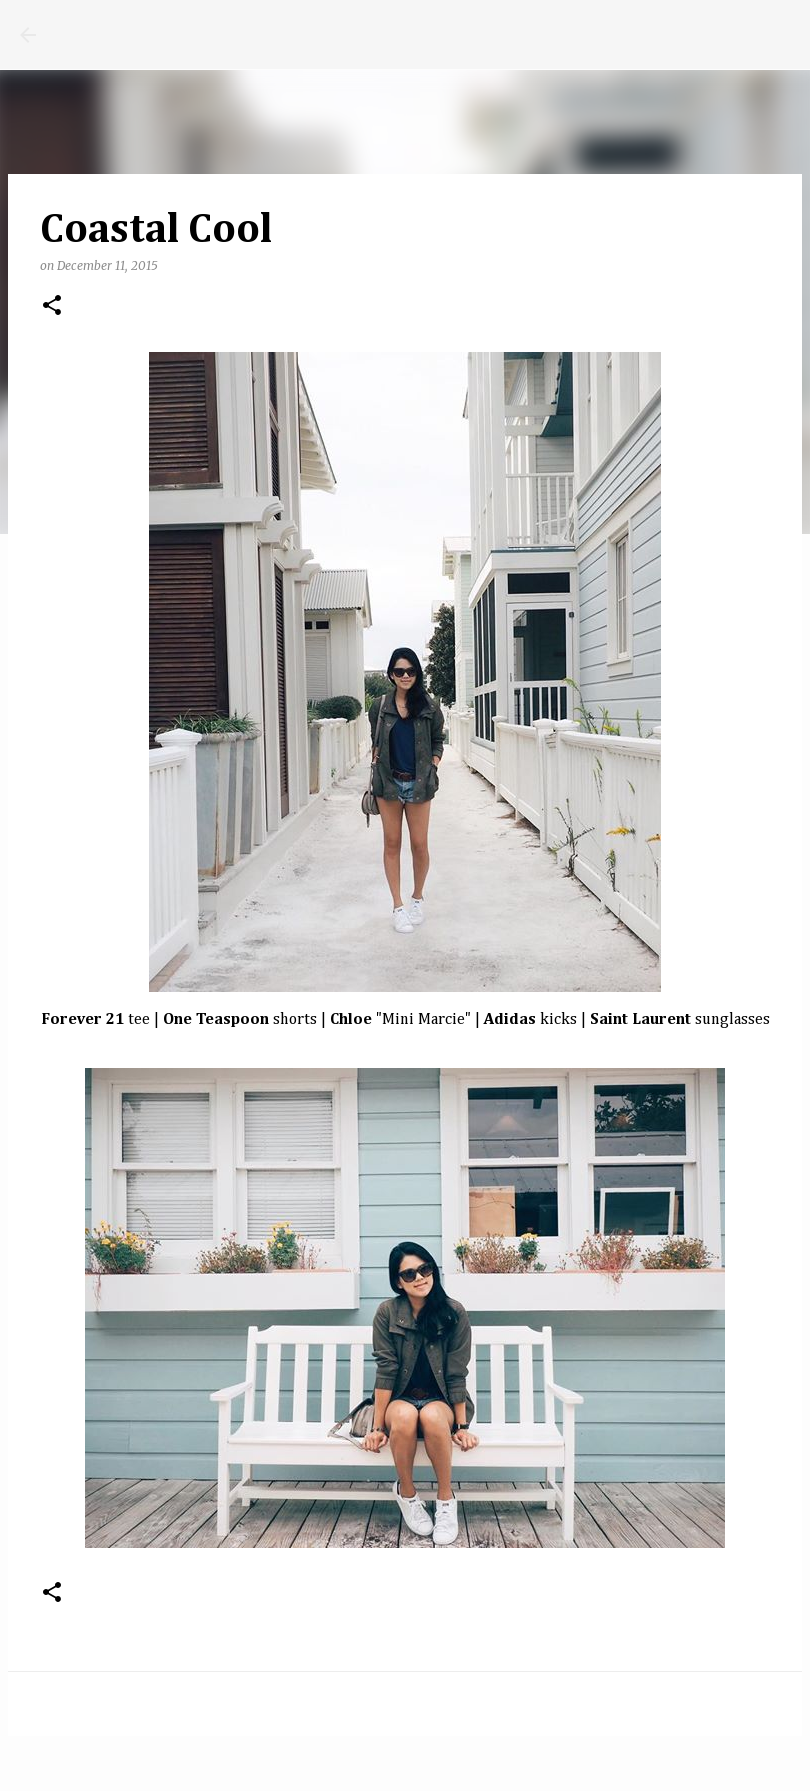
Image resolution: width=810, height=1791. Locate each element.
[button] (52, 306)
